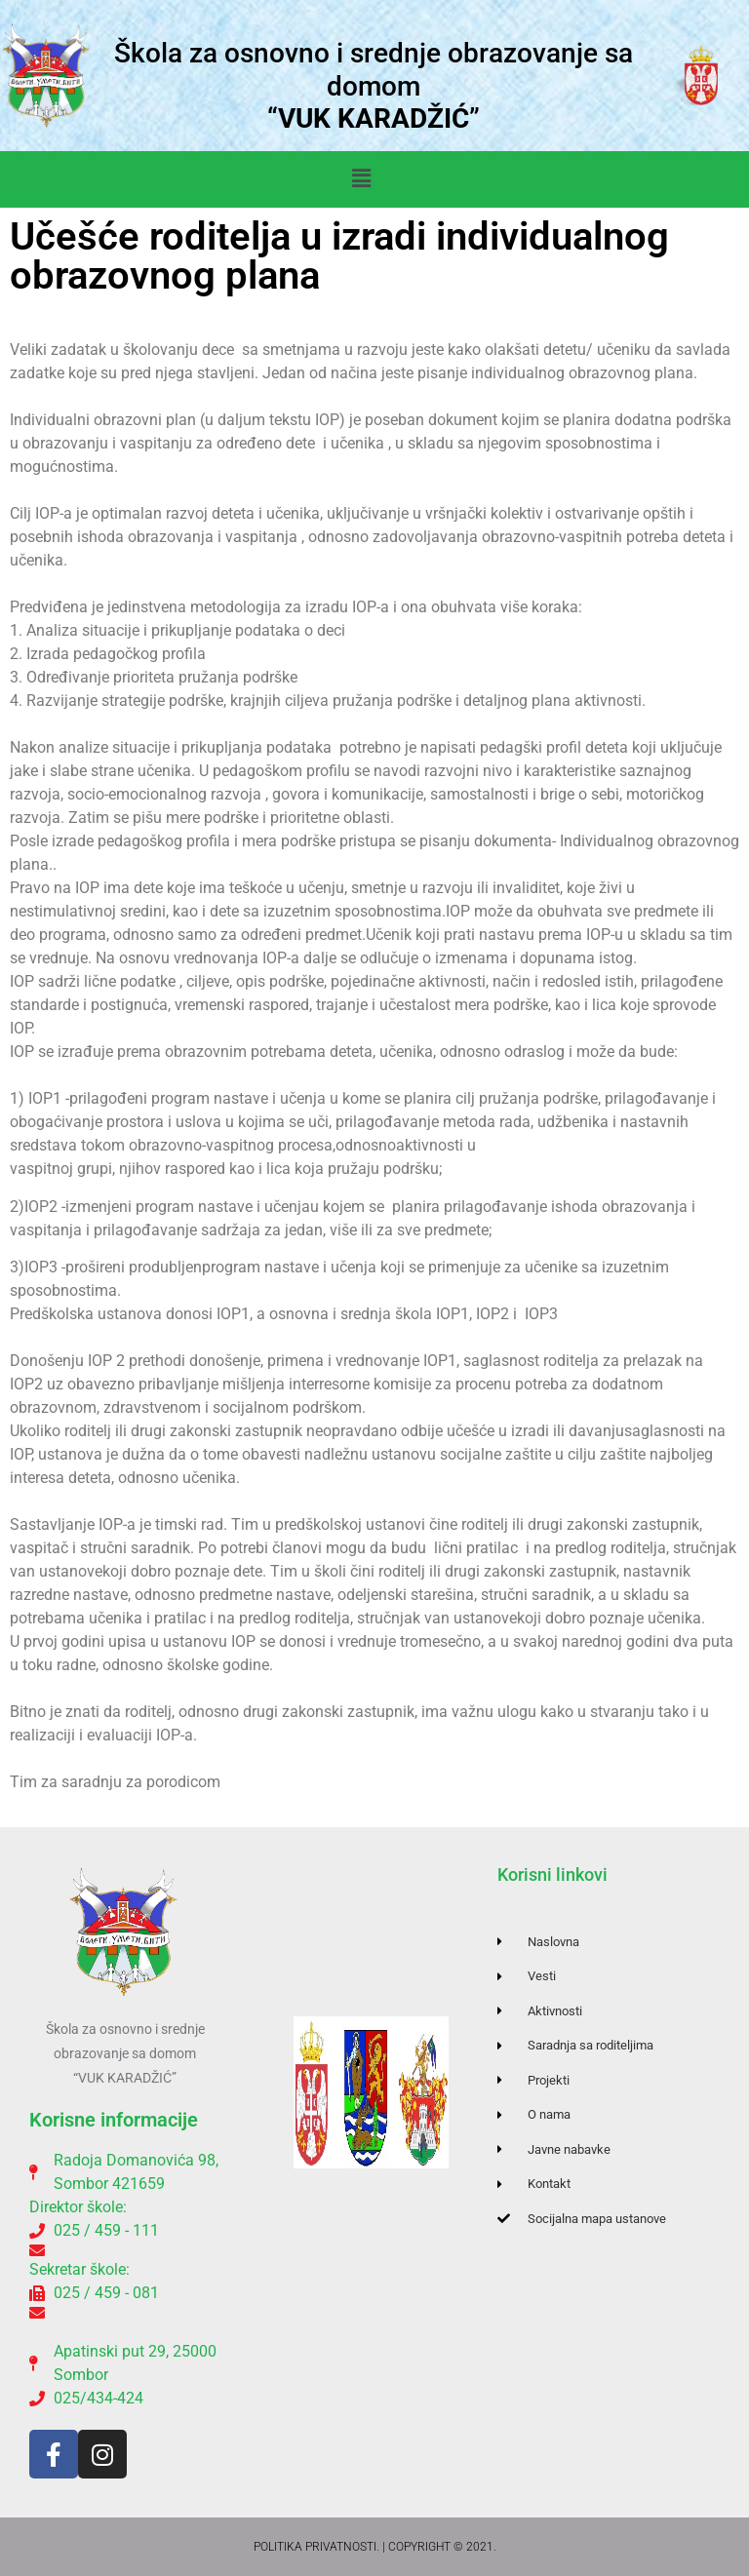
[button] (360, 179)
